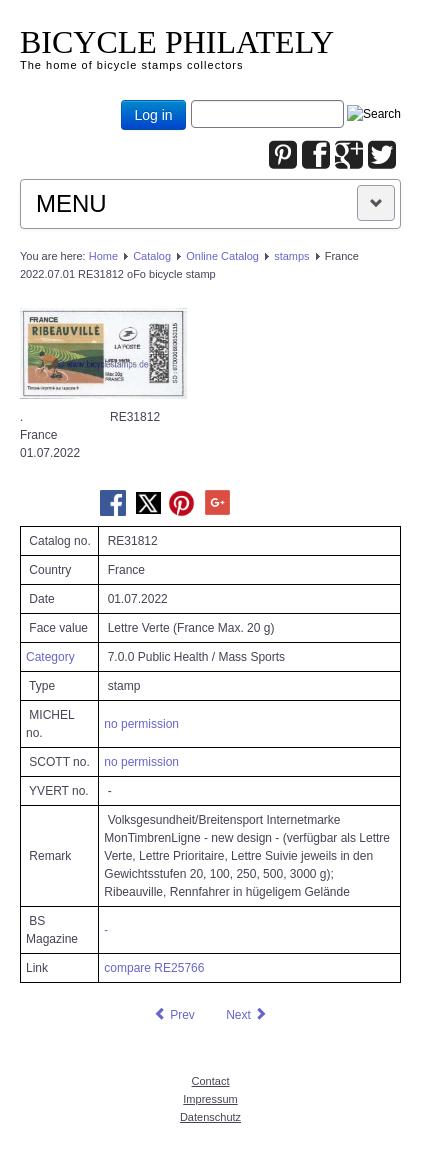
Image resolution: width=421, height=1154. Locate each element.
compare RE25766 (154, 968)
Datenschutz (210, 1117)
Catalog (152, 256)
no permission (141, 724)
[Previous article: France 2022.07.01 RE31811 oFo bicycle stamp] (174, 1015)
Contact (211, 1081)
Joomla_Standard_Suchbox (191, 100)
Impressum (210, 1099)
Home (103, 256)
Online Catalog (222, 256)
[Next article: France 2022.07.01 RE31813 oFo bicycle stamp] (247, 1015)
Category (50, 657)
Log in (153, 115)
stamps (291, 256)
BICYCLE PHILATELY (177, 42)
